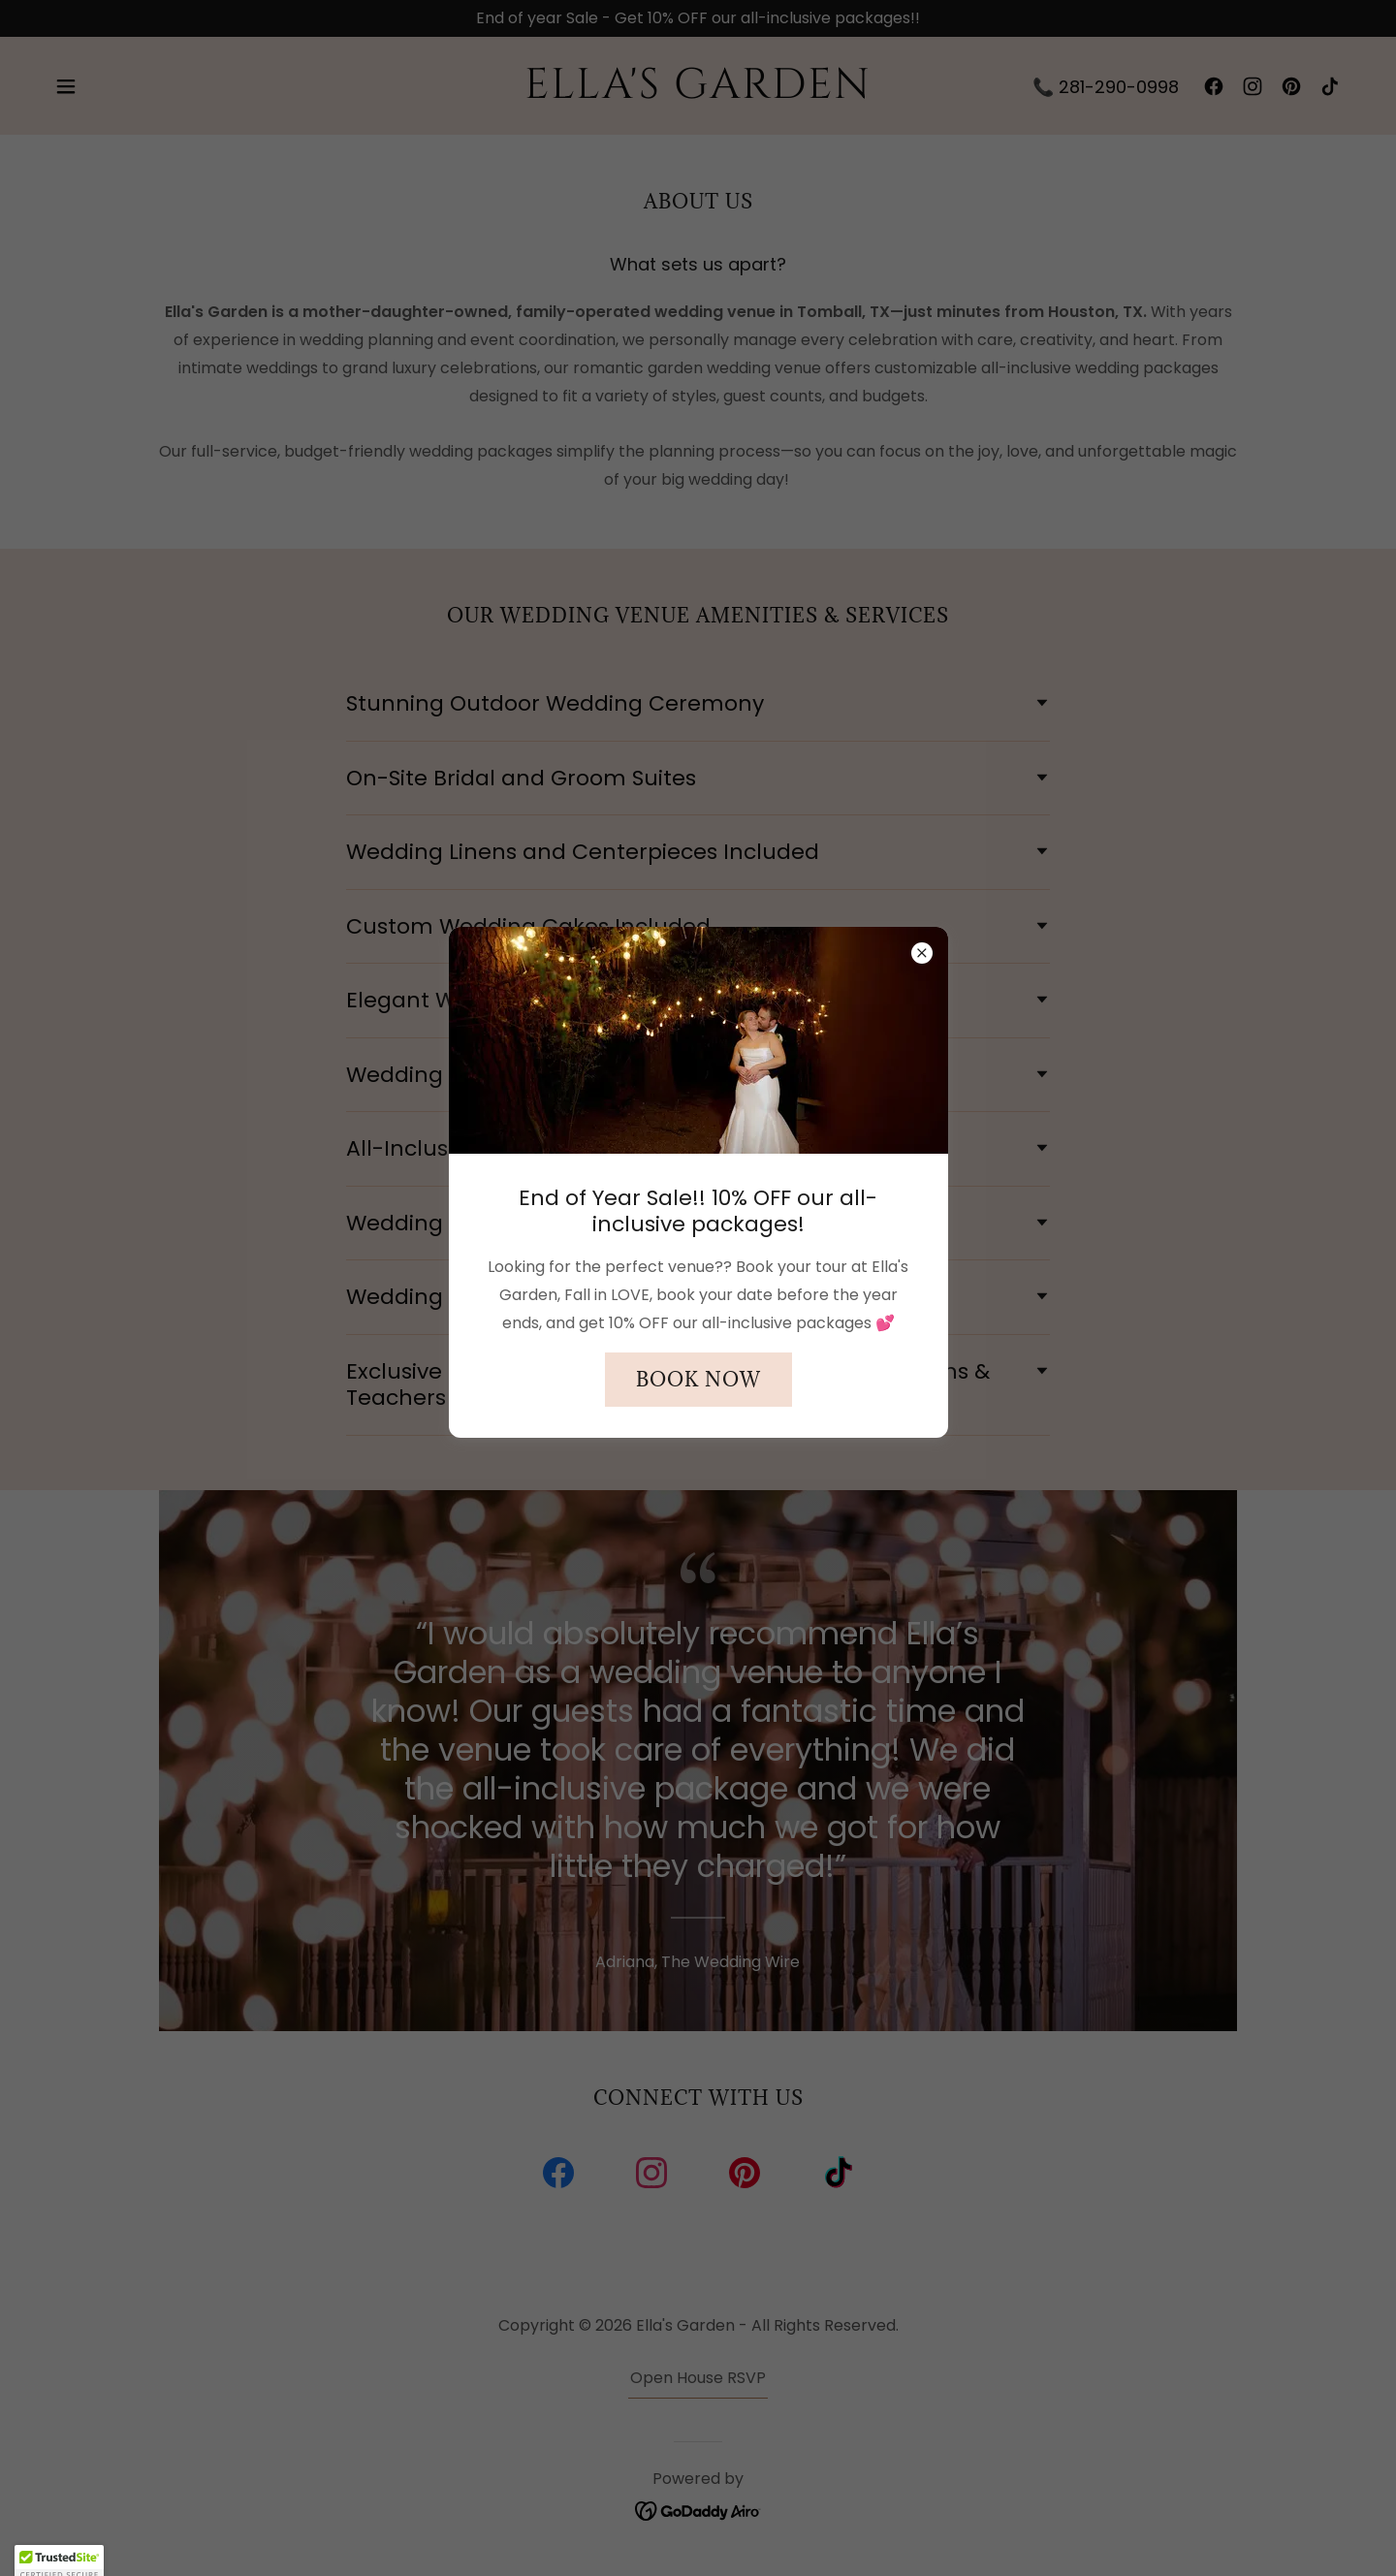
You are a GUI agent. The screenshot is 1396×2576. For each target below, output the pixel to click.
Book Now (698, 1379)
